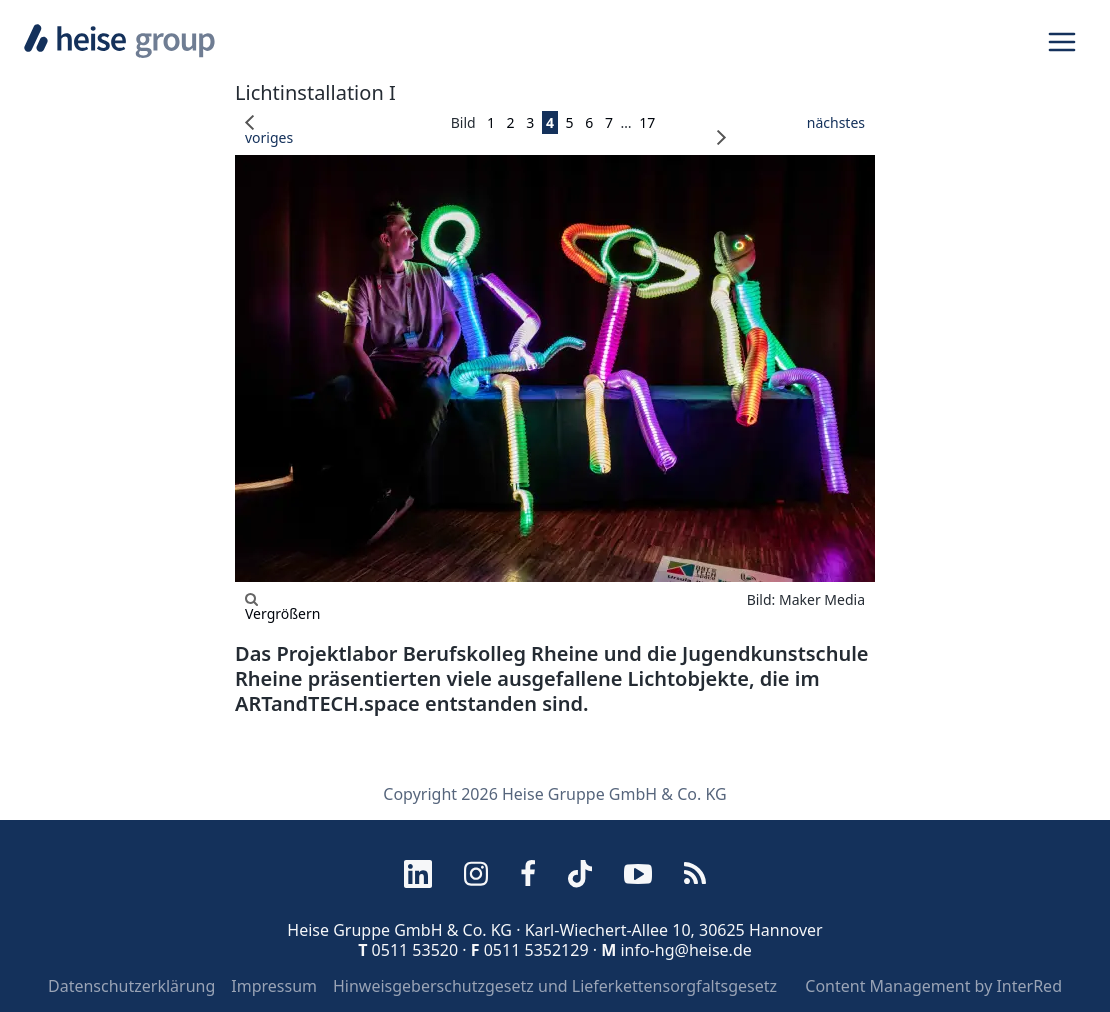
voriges (269, 130)
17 (647, 122)
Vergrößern (282, 606)
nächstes (791, 130)
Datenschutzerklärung (131, 986)
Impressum (274, 986)
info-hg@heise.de (685, 950)
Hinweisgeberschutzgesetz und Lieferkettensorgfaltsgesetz (555, 986)
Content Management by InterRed (933, 986)
